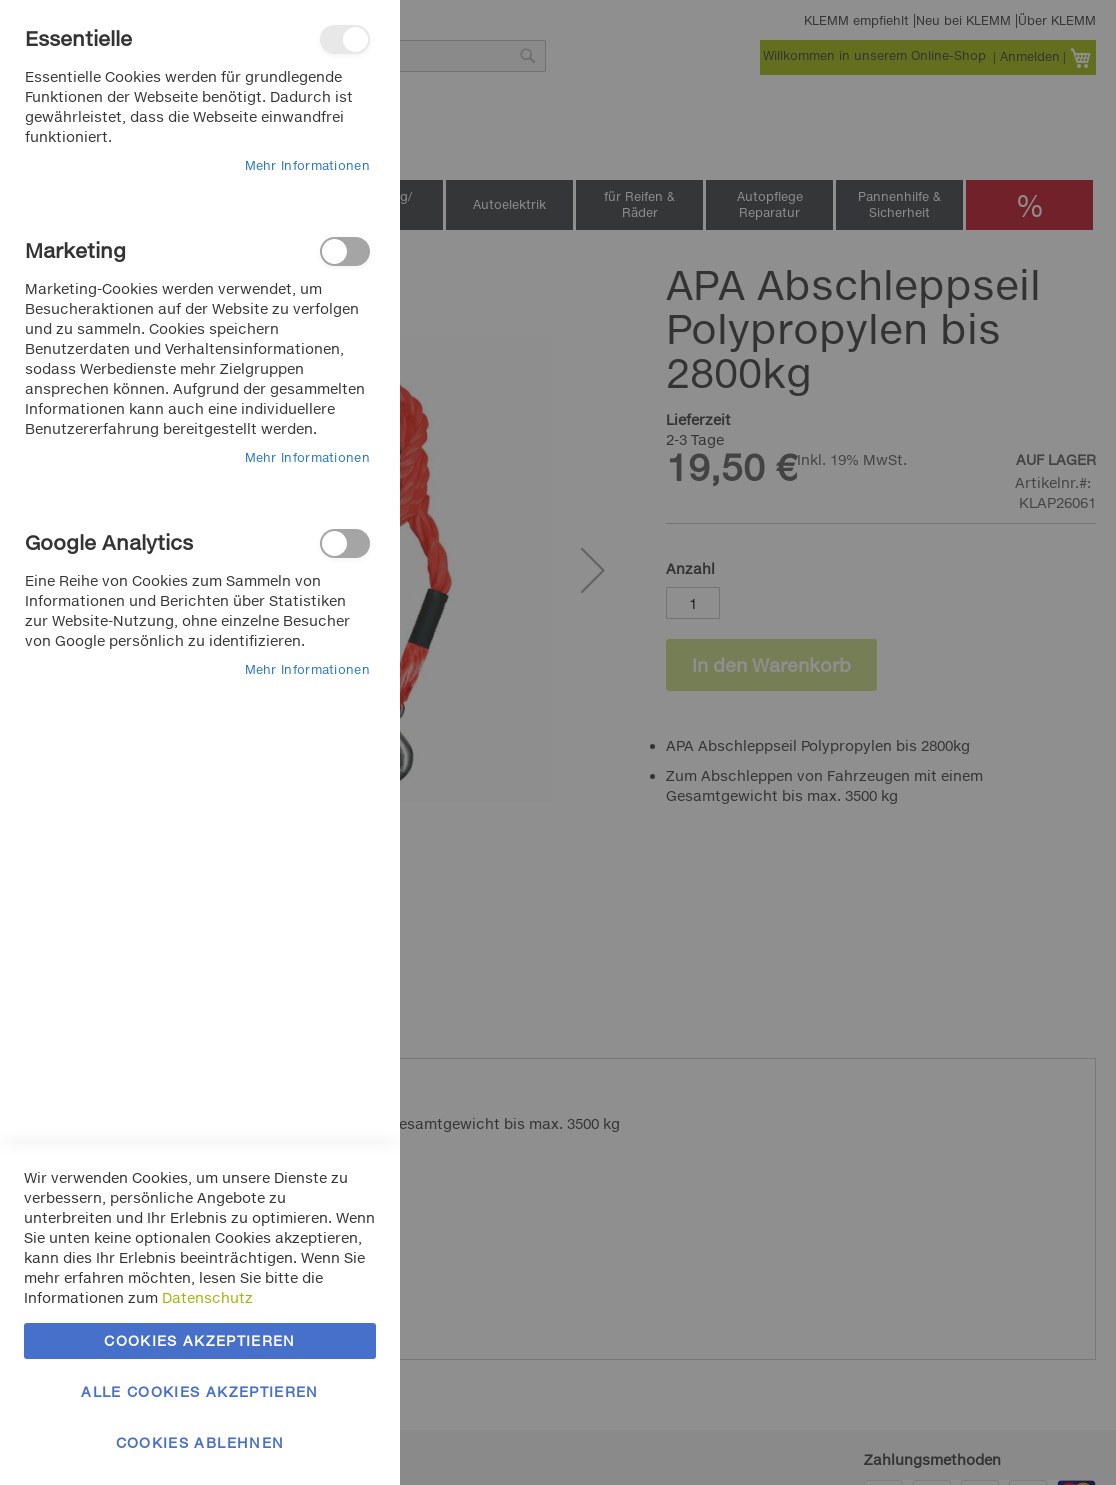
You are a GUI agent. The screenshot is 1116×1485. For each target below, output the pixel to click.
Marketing (345, 251)
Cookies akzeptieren (200, 1340)
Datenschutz (207, 1297)
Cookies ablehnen (200, 1442)
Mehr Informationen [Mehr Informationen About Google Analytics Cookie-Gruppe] (307, 669)
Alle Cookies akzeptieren (199, 1391)
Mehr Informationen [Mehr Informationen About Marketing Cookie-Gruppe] (307, 457)
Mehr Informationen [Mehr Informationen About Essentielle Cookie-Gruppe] (307, 165)
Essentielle (345, 39)
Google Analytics (345, 543)
